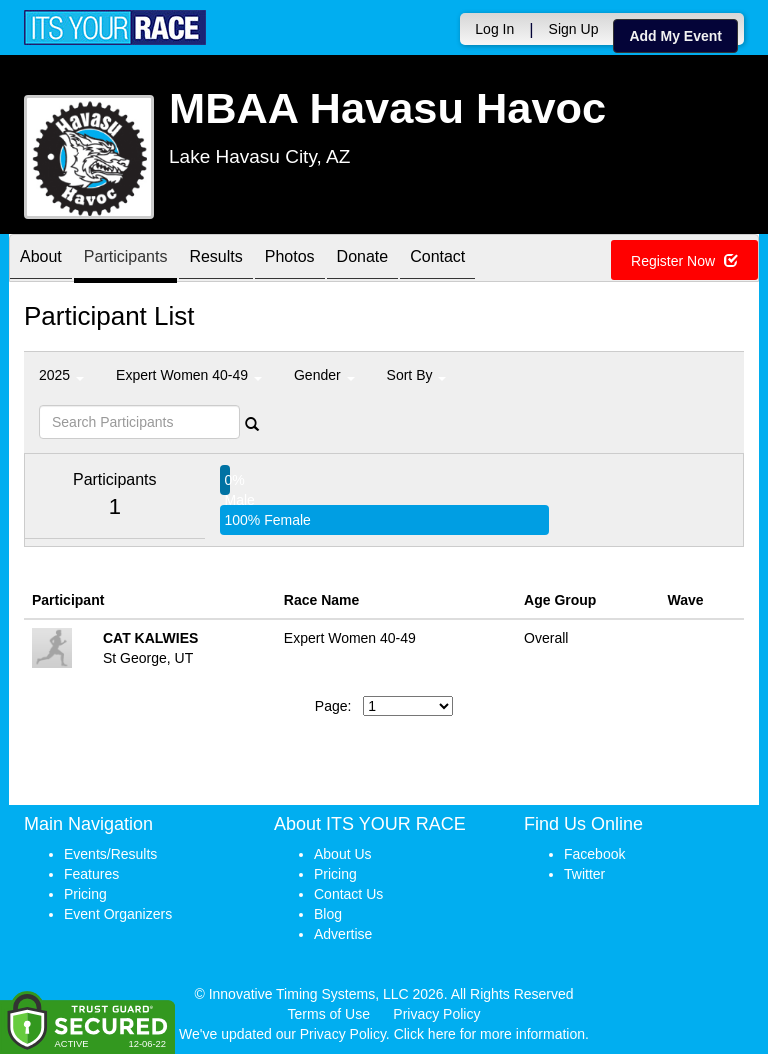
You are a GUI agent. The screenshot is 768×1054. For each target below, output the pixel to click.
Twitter (584, 874)
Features (91, 874)
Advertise (343, 934)
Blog (328, 914)
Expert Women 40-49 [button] (189, 375)
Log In (494, 29)
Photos (290, 259)
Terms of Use (329, 1014)
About (41, 259)
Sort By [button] (417, 375)
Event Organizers (118, 914)
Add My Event (675, 36)
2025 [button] (61, 375)
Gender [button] (324, 375)
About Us (343, 854)
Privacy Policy (436, 1014)
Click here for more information (489, 1034)
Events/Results (110, 854)
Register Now (684, 261)
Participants (126, 259)
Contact (437, 259)
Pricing (85, 894)
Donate (363, 259)
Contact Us (348, 894)
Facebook (594, 854)
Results (215, 259)
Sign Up (574, 29)
